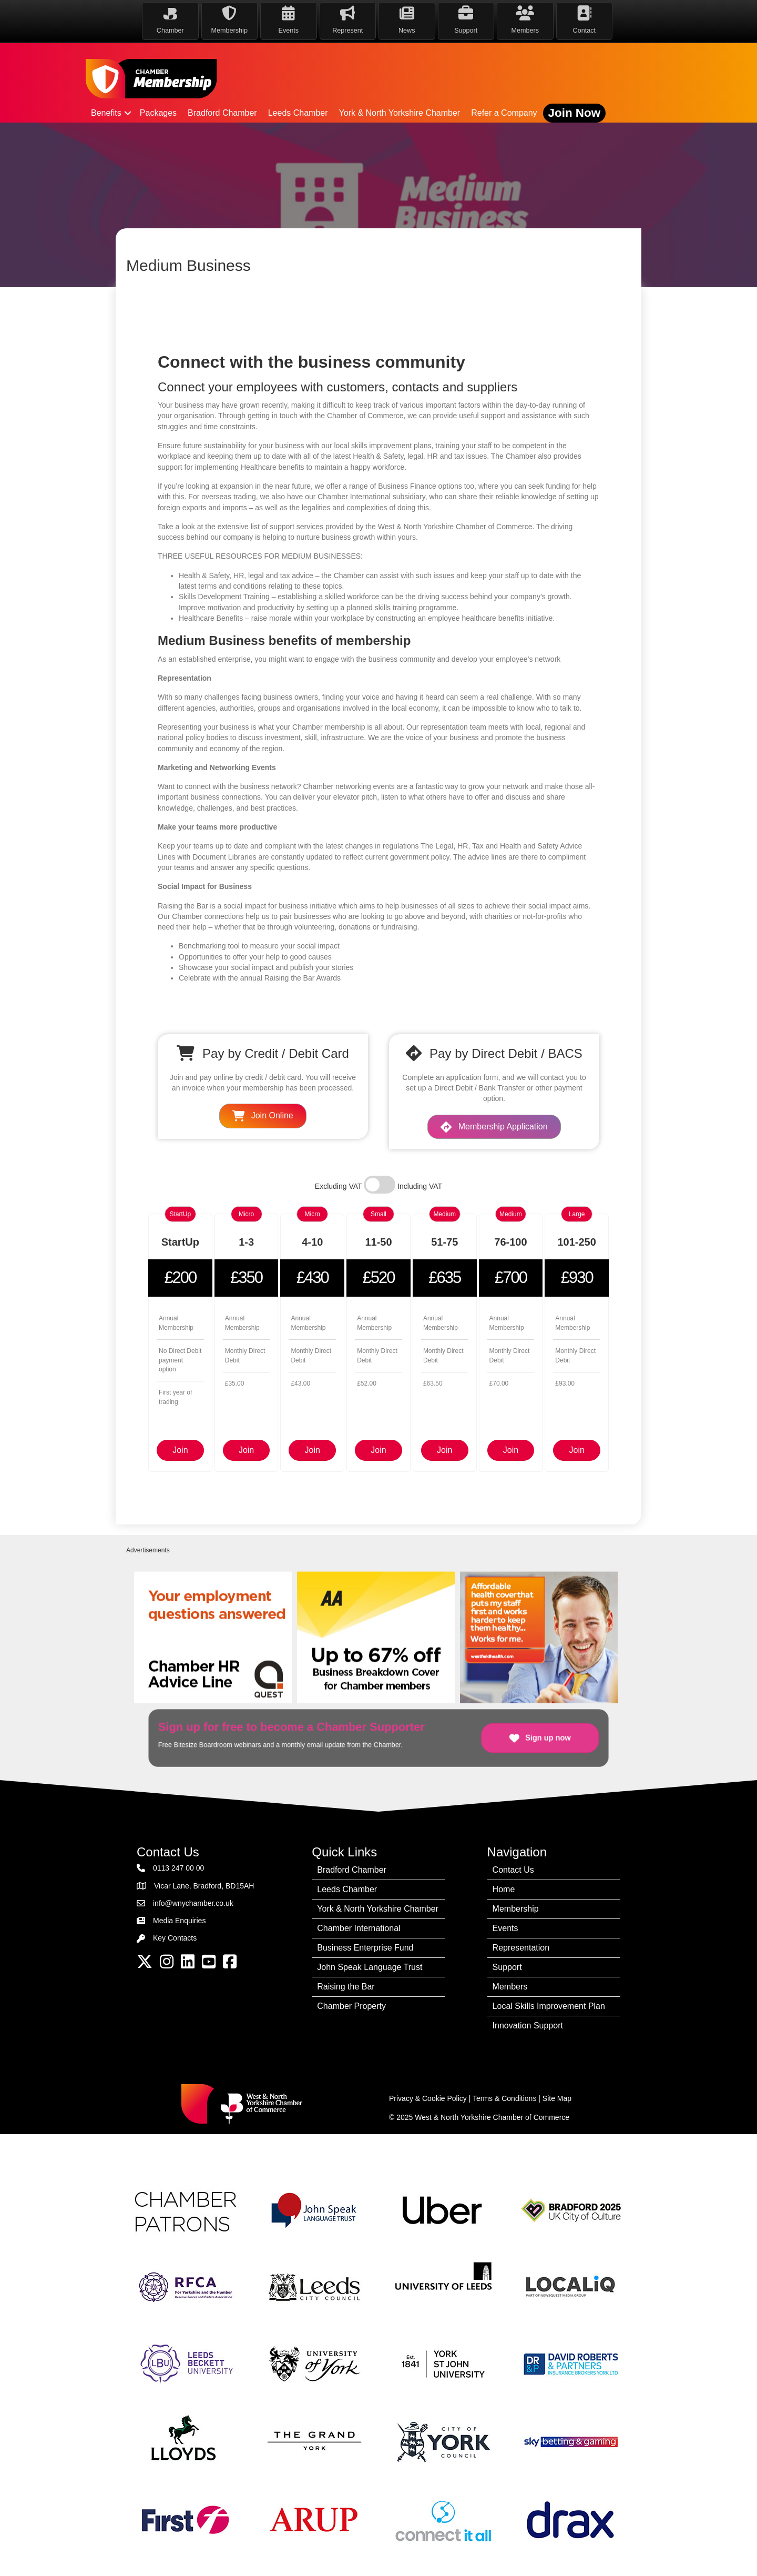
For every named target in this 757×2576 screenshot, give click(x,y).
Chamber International (358, 1928)
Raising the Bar (345, 1986)
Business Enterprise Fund (365, 1947)
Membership (516, 1908)
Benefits (106, 112)
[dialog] (737, 2555)
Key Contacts (175, 1938)
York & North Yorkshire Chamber (400, 112)
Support (507, 1967)
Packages (158, 112)
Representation (521, 1947)
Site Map (557, 2098)
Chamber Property (351, 2006)
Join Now (574, 112)
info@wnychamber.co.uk (193, 1903)
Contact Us (513, 1869)
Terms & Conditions (504, 2098)
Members (510, 1986)
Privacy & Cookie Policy (428, 2098)
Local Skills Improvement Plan (549, 2006)
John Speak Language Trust (369, 1967)
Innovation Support (528, 2025)
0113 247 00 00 (178, 1868)
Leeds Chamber (298, 112)
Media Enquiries (179, 1920)
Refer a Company (504, 112)
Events (505, 1928)
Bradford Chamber (222, 112)
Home (504, 1889)
